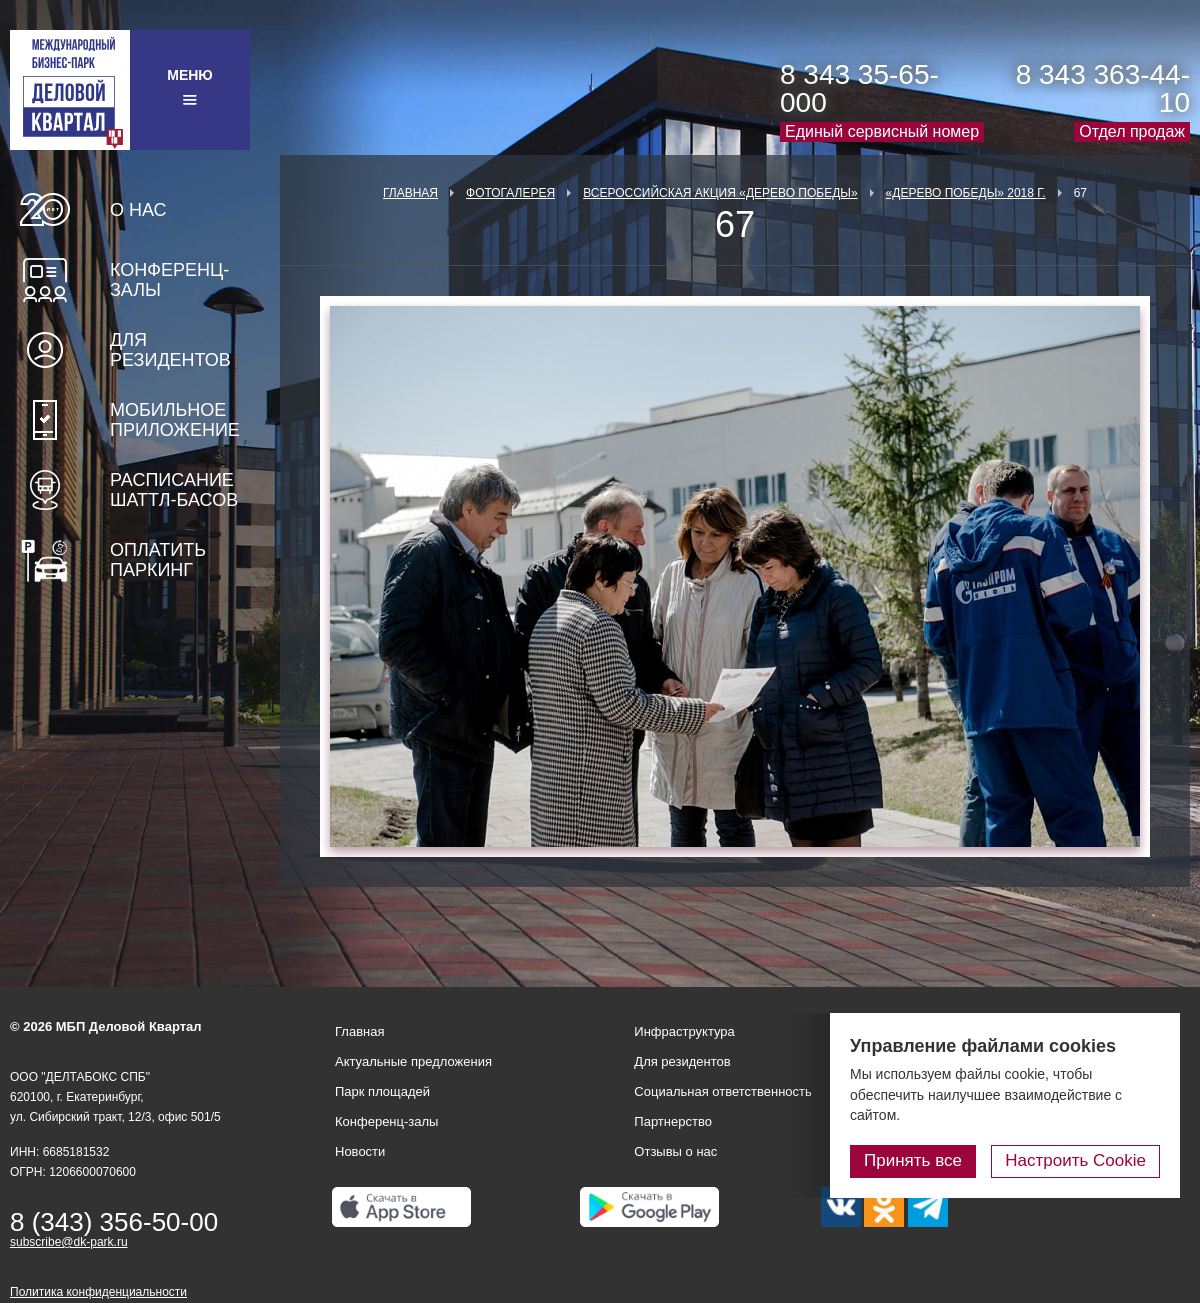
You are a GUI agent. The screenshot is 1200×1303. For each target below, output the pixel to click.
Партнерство (673, 1121)
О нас (138, 210)
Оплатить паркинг (158, 560)
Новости (360, 1151)
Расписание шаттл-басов (174, 490)
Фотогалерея (510, 193)
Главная (410, 193)
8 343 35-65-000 (859, 88)
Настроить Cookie (1075, 1160)
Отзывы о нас (675, 1151)
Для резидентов (170, 350)
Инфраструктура (684, 1031)
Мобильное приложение (175, 420)
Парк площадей (382, 1091)
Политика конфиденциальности (98, 1292)
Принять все (913, 1160)
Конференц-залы (169, 280)
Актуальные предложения (413, 1061)
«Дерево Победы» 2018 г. (966, 193)
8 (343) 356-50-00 (114, 1222)
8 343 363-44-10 (1103, 88)
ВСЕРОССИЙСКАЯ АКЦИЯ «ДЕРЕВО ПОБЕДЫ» (720, 193)
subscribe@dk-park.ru (69, 1242)
